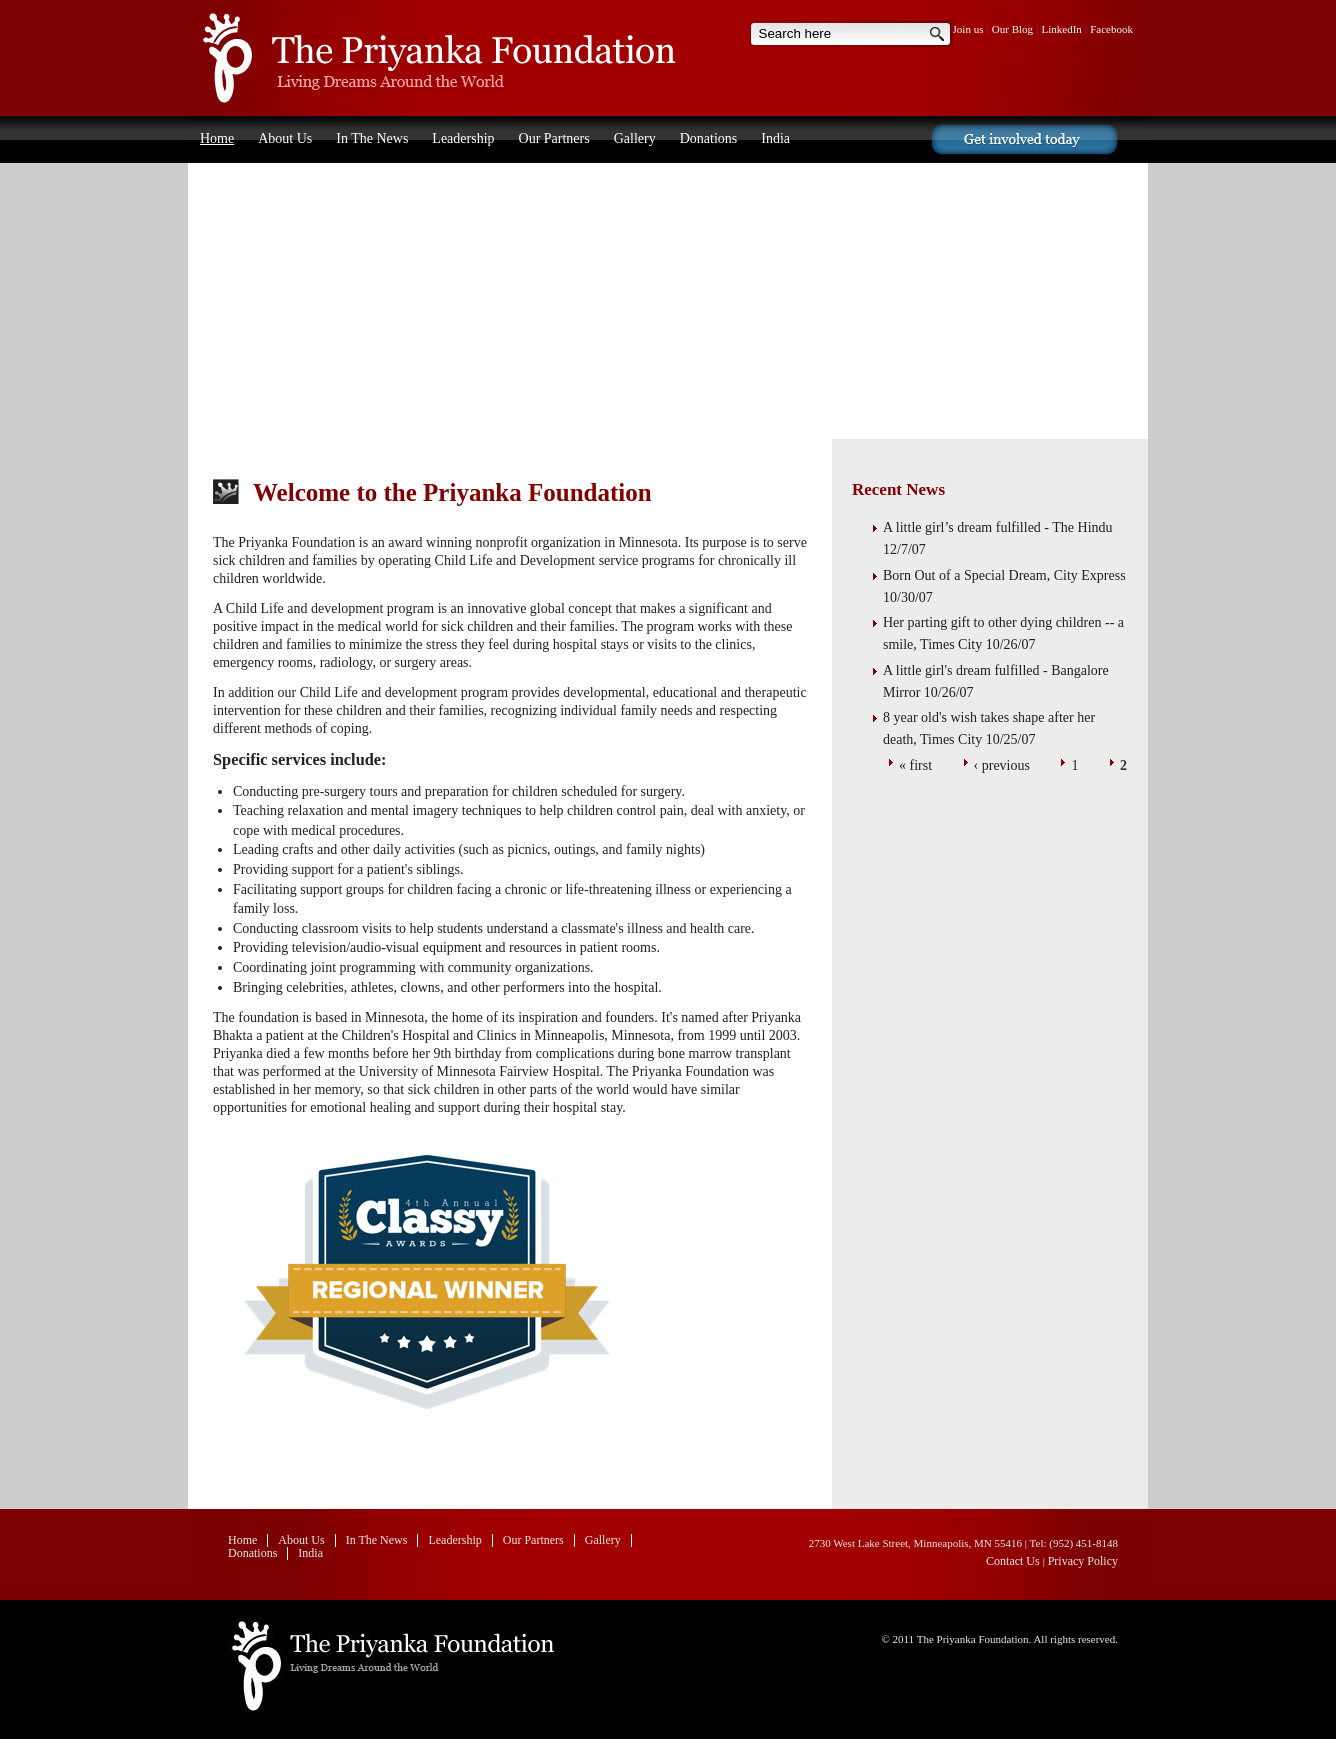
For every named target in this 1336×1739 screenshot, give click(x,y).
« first (915, 765)
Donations (709, 138)
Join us (968, 29)
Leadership (463, 138)
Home (433, 58)
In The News (372, 138)
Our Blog (1012, 29)
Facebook (1111, 29)
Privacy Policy (1083, 1561)
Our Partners (554, 138)
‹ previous (1002, 765)
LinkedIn (1062, 29)
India (775, 138)
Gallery (635, 138)
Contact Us (1014, 1561)
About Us (285, 138)
